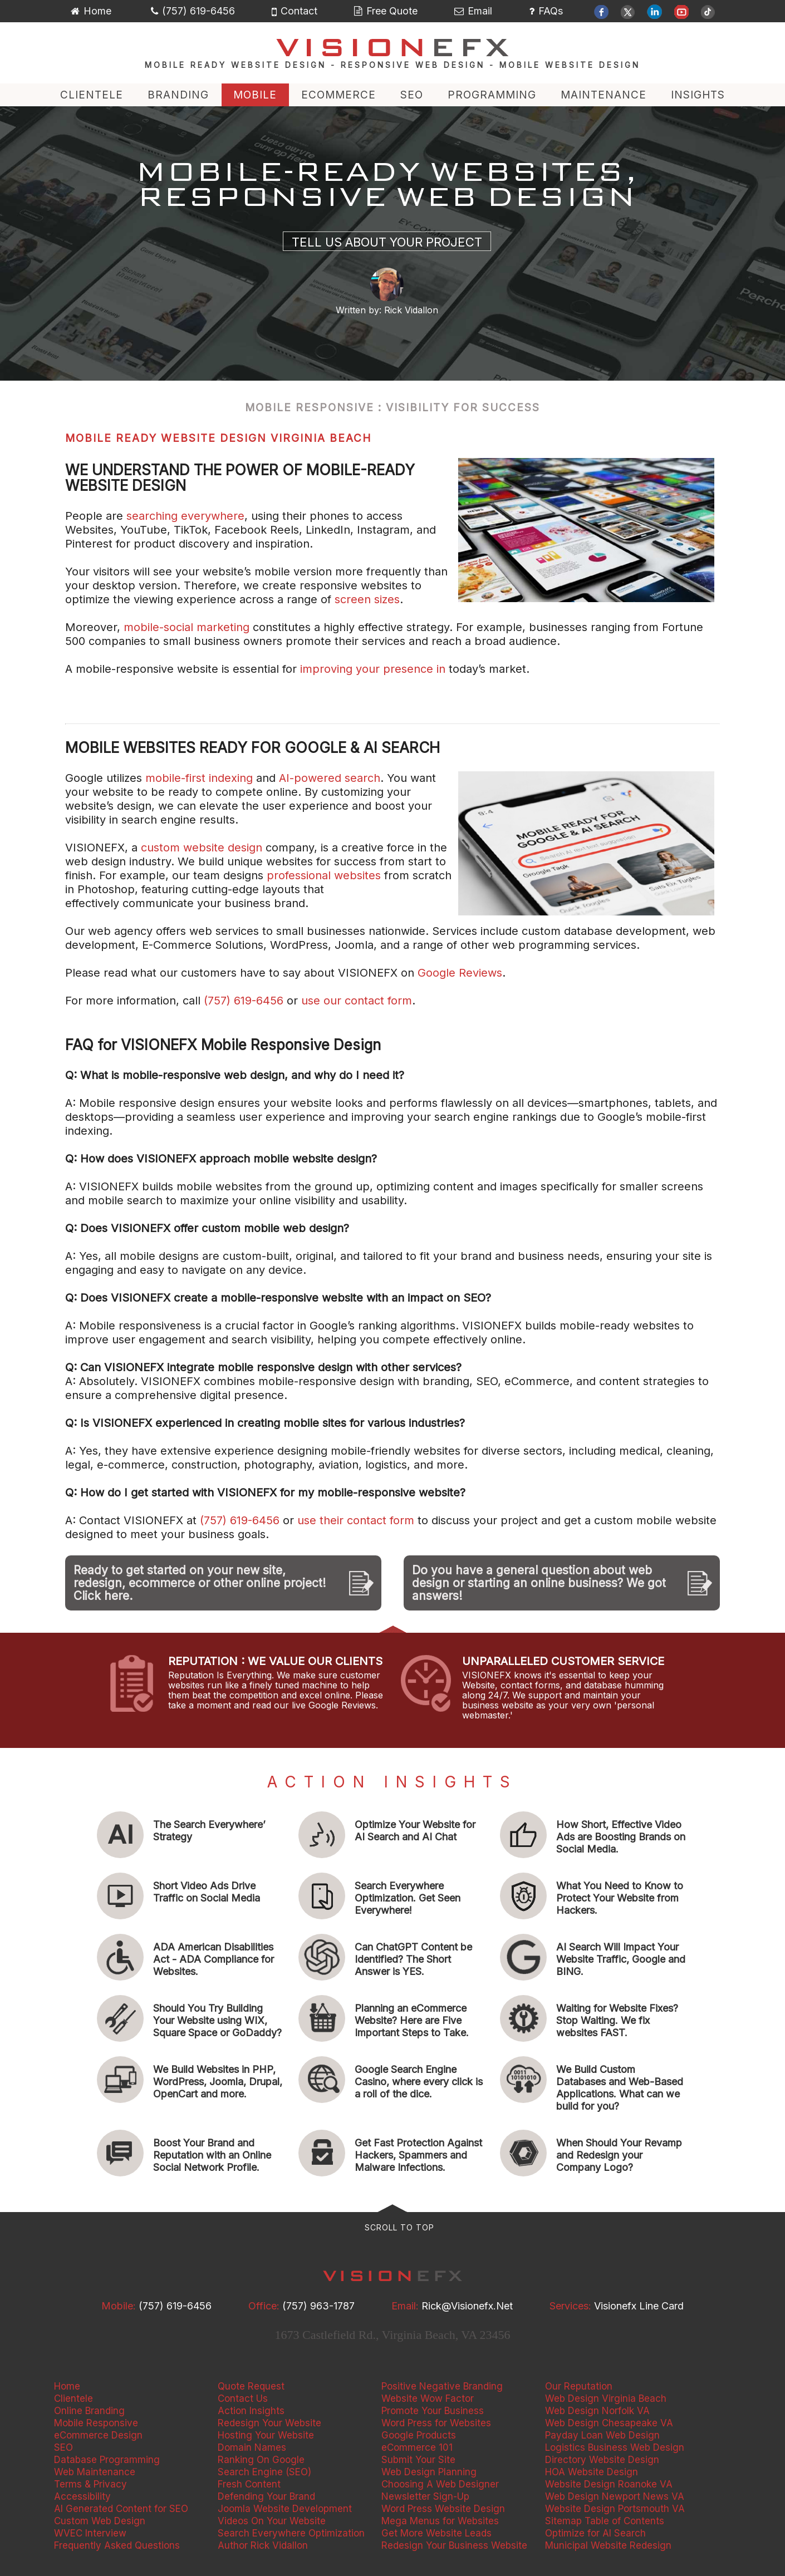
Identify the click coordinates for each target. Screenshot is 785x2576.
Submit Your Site (418, 2459)
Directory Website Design (602, 2459)
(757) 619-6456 (193, 11)
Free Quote (386, 11)
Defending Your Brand (266, 2496)
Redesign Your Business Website (454, 2545)
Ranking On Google (261, 2459)
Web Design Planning (429, 2472)
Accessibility (82, 2496)
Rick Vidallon (411, 310)
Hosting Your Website (266, 2435)
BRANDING (178, 94)
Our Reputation (578, 2386)
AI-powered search (329, 778)
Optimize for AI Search (595, 2533)
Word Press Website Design (443, 2508)
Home (91, 11)
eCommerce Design (98, 2435)
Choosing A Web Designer (440, 2484)
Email (473, 11)
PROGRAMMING (492, 94)
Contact (294, 11)
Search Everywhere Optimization (291, 2533)
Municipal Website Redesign (608, 2545)
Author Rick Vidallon (263, 2545)
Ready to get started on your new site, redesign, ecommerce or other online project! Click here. (199, 1583)
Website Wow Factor (427, 2398)
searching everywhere (185, 516)
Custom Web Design (99, 2520)
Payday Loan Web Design (602, 2435)
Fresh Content (249, 2484)
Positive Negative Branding (442, 2386)
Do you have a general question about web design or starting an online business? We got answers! (539, 1583)
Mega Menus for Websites (440, 2520)
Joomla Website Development (285, 2508)
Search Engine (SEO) (264, 2472)
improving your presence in (374, 669)
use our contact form (356, 1000)
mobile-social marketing (186, 627)
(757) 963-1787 (318, 2306)
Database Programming (107, 2459)
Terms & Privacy (90, 2484)
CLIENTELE (91, 94)
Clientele (73, 2398)
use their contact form (355, 1520)
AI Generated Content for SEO (121, 2508)
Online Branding (89, 2410)
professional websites (324, 875)
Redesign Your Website (269, 2423)
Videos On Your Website (272, 2520)
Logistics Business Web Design (614, 2447)
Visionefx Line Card (639, 2306)
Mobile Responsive (96, 2423)
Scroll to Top (399, 2227)
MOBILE (255, 94)
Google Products (418, 2435)
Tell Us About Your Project (387, 242)
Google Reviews (460, 972)
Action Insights (251, 2410)
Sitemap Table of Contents (604, 2520)
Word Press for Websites (436, 2423)
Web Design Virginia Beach (605, 2398)
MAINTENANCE (603, 94)
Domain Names (252, 2447)
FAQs (546, 11)
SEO (411, 94)
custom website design (201, 847)
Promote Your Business (432, 2410)
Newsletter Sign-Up (425, 2496)
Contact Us (243, 2398)
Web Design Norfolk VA (597, 2410)
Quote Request (251, 2386)
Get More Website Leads (436, 2533)
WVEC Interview (90, 2533)
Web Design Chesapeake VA (609, 2423)
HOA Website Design (591, 2472)
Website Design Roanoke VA (609, 2484)
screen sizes (365, 599)
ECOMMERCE (338, 94)
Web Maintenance (94, 2472)
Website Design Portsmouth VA (615, 2508)
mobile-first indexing (199, 778)
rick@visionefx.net (467, 2306)
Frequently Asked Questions (117, 2545)
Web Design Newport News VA (614, 2496)
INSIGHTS (698, 94)
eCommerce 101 (417, 2447)
